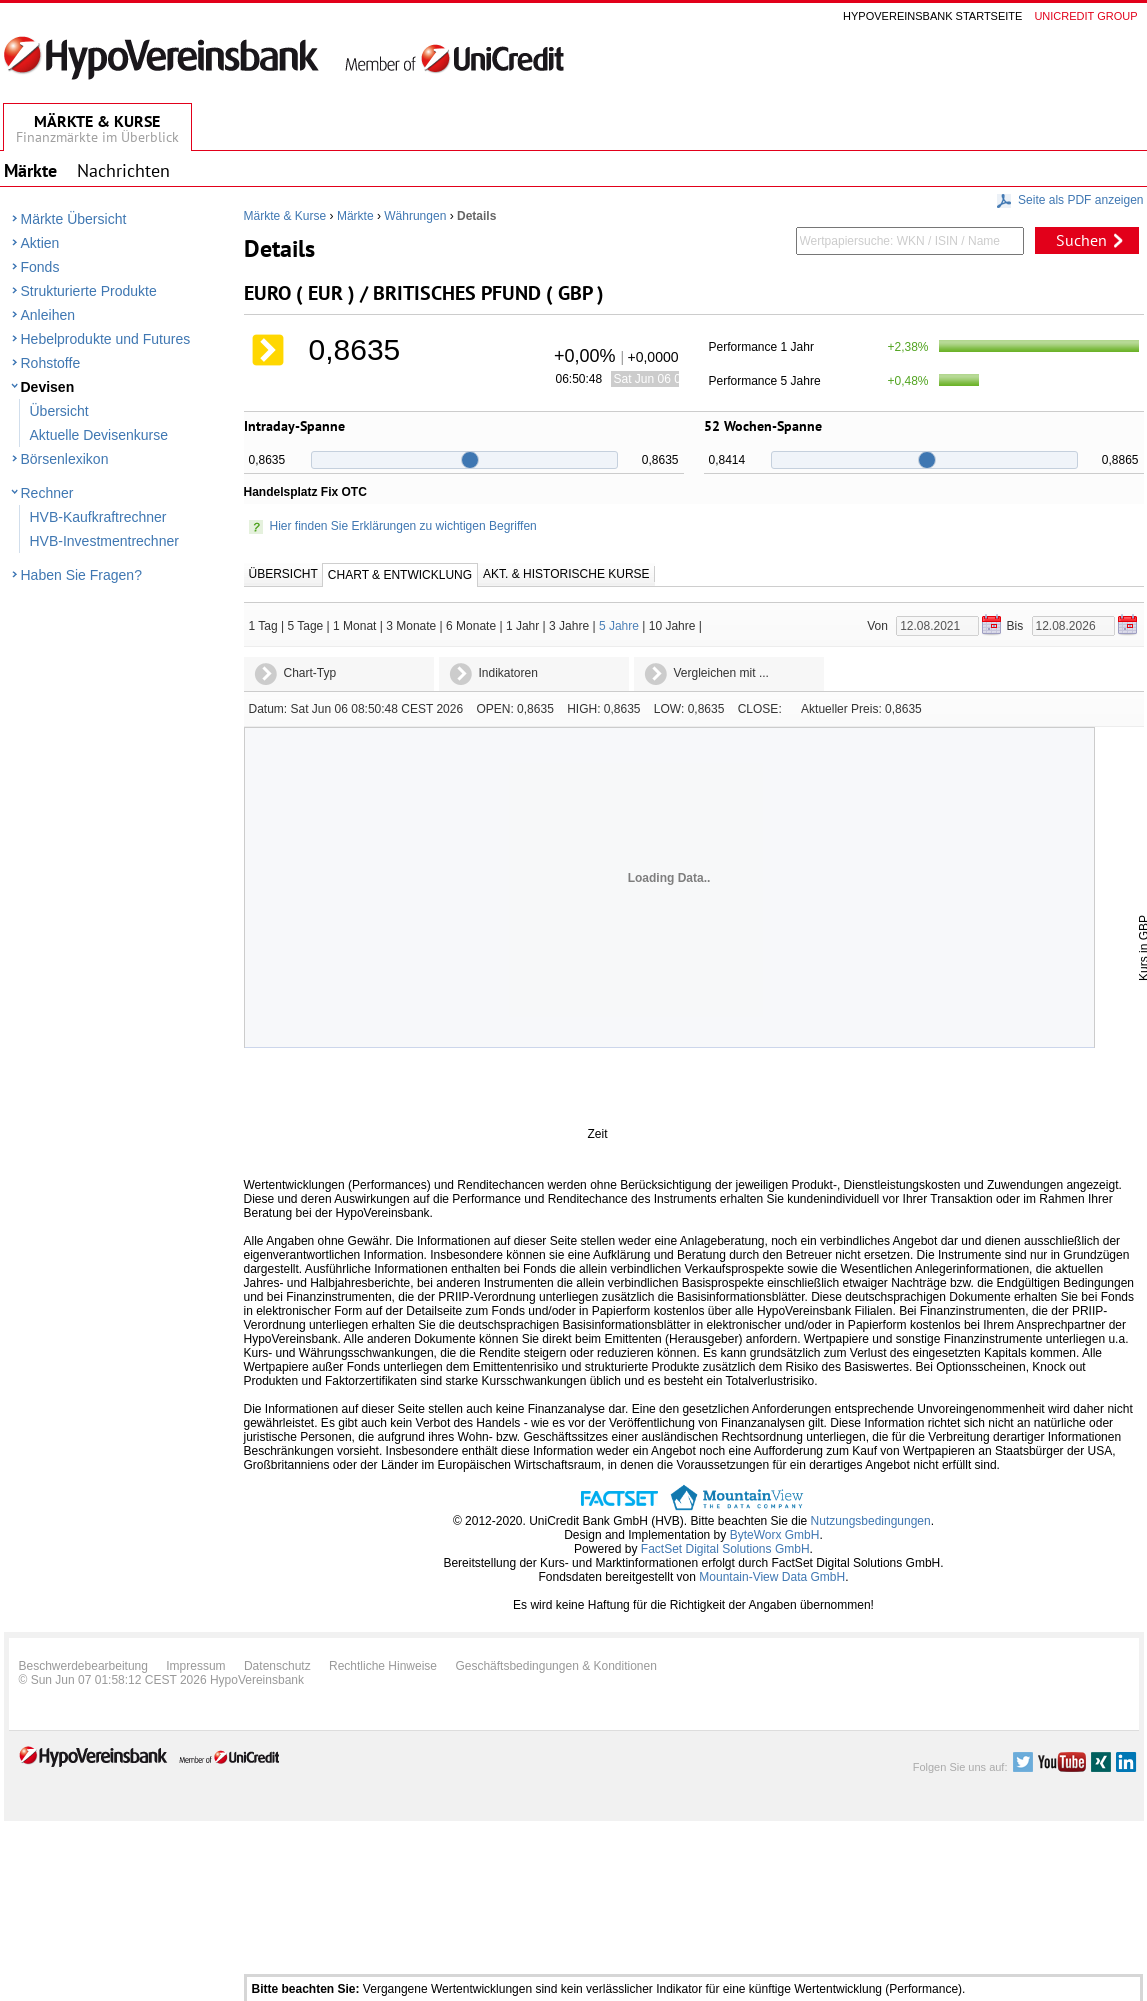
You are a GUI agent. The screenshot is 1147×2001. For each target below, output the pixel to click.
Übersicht (59, 411)
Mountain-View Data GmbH (772, 1577)
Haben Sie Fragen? (81, 575)
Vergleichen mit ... (721, 673)
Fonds (40, 267)
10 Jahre (672, 626)
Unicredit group (1085, 16)
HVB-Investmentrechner (104, 541)
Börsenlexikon (65, 459)
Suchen (1081, 240)
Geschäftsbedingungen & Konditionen (556, 1666)
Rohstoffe (51, 363)
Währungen (415, 216)
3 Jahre (569, 626)
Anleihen (48, 315)
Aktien (40, 243)
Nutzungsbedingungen (871, 1521)
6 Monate (471, 626)
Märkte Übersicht (74, 219)
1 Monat (354, 626)
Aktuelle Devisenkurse (99, 435)
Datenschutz (277, 1666)
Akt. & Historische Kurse (566, 574)
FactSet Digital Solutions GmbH (725, 1549)
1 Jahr (522, 626)
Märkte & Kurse (285, 216)
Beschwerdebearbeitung (83, 1666)
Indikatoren (508, 673)
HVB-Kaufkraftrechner (98, 517)
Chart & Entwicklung (400, 575)
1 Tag (263, 626)
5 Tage (305, 626)
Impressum (195, 1666)
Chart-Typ (310, 673)
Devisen (48, 387)
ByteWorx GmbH (775, 1535)
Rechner (47, 493)
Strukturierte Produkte (89, 291)
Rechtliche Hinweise (383, 1666)
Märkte (355, 216)
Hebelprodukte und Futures (106, 339)
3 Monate (411, 626)
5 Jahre (619, 626)
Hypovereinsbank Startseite (932, 16)
